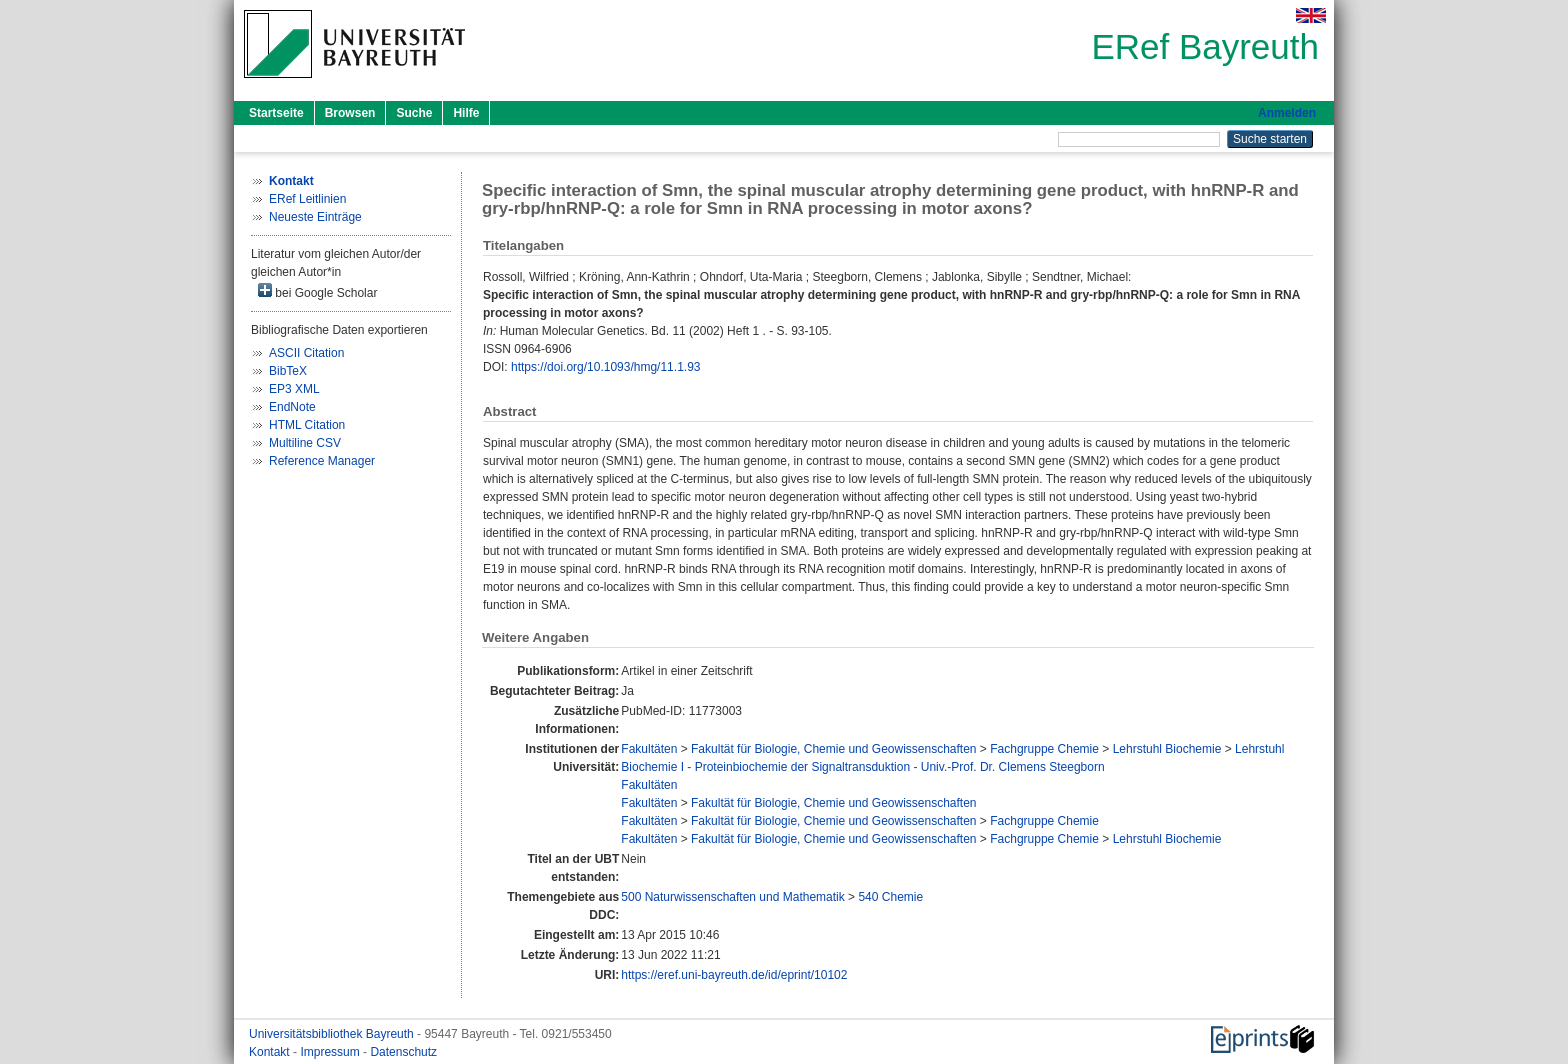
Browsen (350, 113)
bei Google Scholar (317, 291)
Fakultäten (649, 749)
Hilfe (466, 113)
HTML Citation (307, 425)
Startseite (276, 113)
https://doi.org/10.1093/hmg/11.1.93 (605, 367)
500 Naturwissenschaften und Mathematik (732, 897)
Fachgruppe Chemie (1044, 749)
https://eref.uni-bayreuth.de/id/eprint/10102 (734, 975)
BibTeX (288, 371)
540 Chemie (890, 897)
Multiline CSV (305, 443)
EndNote (292, 407)
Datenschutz (403, 1052)
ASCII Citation (306, 353)
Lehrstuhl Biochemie (1167, 749)
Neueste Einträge (315, 217)
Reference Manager (322, 461)
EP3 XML (294, 389)
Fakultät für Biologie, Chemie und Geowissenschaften (834, 749)
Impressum (331, 1052)
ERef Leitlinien (307, 199)
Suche (414, 113)
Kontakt (271, 1052)
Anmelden (1287, 113)
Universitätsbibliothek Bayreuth (333, 1034)
